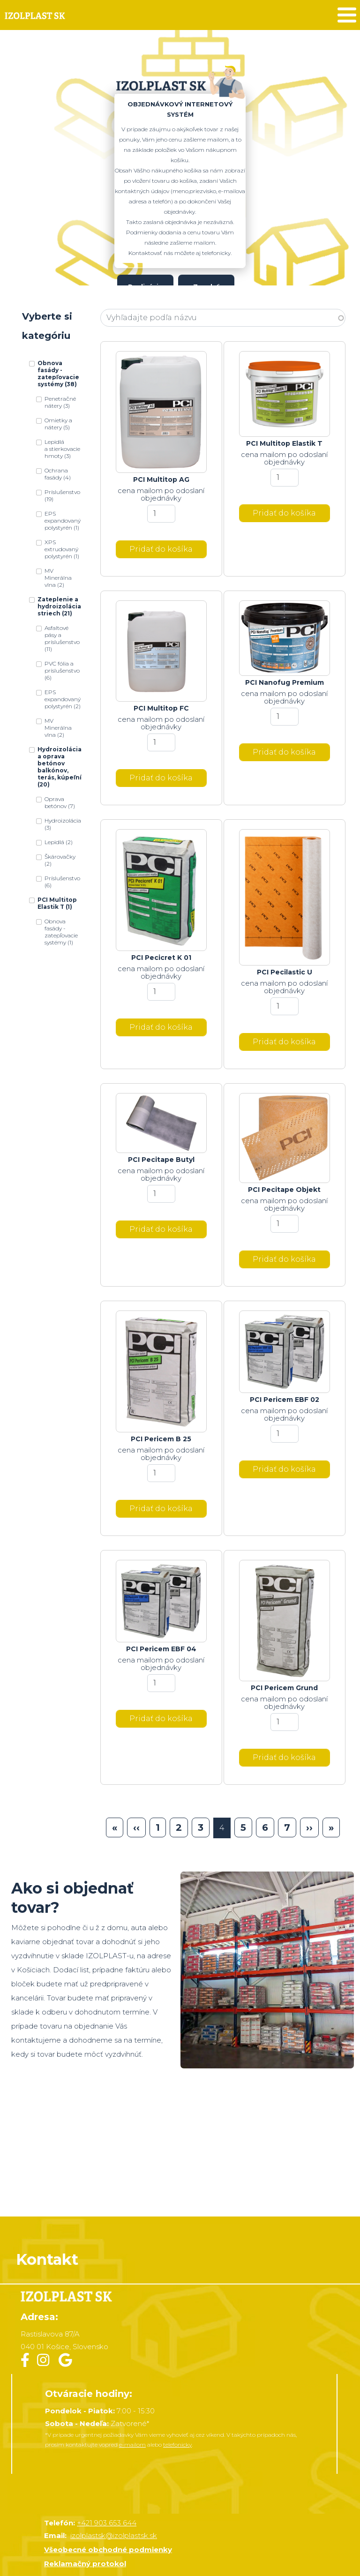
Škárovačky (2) (60, 860)
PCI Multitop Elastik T (284, 443)
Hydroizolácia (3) (63, 824)
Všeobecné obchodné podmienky (108, 2549)
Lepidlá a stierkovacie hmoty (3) (62, 448)
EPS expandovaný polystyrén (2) (63, 699)
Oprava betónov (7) (60, 802)
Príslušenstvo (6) (62, 882)
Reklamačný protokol (85, 2563)
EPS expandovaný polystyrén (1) (63, 520)
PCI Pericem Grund (284, 1688)
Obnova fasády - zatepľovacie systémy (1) (61, 932)
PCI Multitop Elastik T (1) (57, 903)
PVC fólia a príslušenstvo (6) (62, 670)
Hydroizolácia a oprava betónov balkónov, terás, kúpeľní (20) (60, 767)
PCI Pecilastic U (284, 972)
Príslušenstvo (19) (62, 495)
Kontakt (47, 2259)
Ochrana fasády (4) (58, 474)
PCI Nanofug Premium (284, 682)
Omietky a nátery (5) (58, 424)
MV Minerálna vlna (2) (58, 577)
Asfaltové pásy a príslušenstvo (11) (62, 638)
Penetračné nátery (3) (60, 402)
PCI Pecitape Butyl (161, 1159)
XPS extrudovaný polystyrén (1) (62, 549)
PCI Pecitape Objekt (284, 1189)
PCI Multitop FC (161, 708)
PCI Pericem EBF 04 (161, 1649)
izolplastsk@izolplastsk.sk (113, 2535)
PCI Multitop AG (161, 479)
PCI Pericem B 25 (161, 1439)
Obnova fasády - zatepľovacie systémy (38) (58, 373)
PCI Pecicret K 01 (161, 957)
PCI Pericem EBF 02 (284, 1399)
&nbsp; (180, 2153)
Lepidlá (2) (59, 842)
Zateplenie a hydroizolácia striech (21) (59, 606)
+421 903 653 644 (106, 2522)
